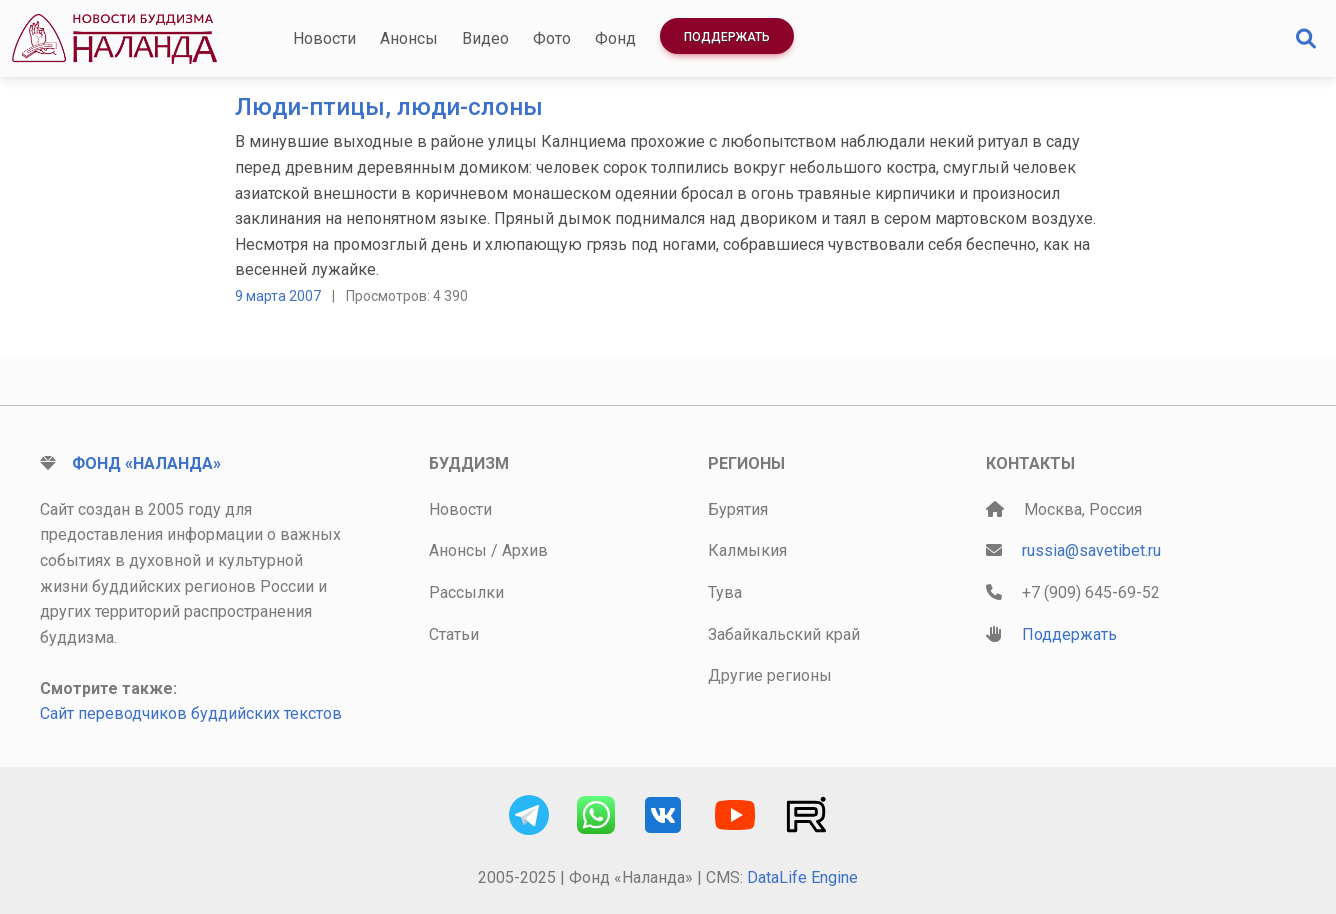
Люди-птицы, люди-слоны (389, 107)
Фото (552, 38)
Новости (324, 38)
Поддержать (727, 37)
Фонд (615, 38)
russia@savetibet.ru (1091, 550)
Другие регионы (770, 675)
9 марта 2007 (278, 296)
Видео (485, 38)
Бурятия (738, 509)
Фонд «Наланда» (146, 463)
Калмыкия (747, 550)
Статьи (454, 634)
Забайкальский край (784, 634)
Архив (525, 550)
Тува (725, 592)
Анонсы (409, 38)
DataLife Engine (802, 877)
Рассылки (466, 592)
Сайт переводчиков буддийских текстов (191, 713)
